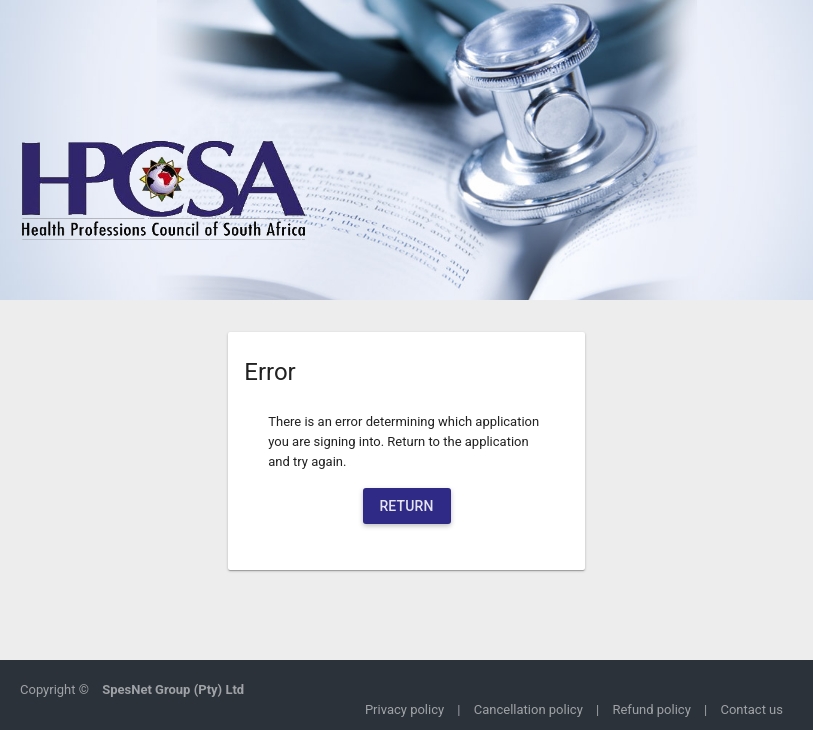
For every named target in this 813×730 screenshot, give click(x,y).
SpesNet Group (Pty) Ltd (173, 689)
